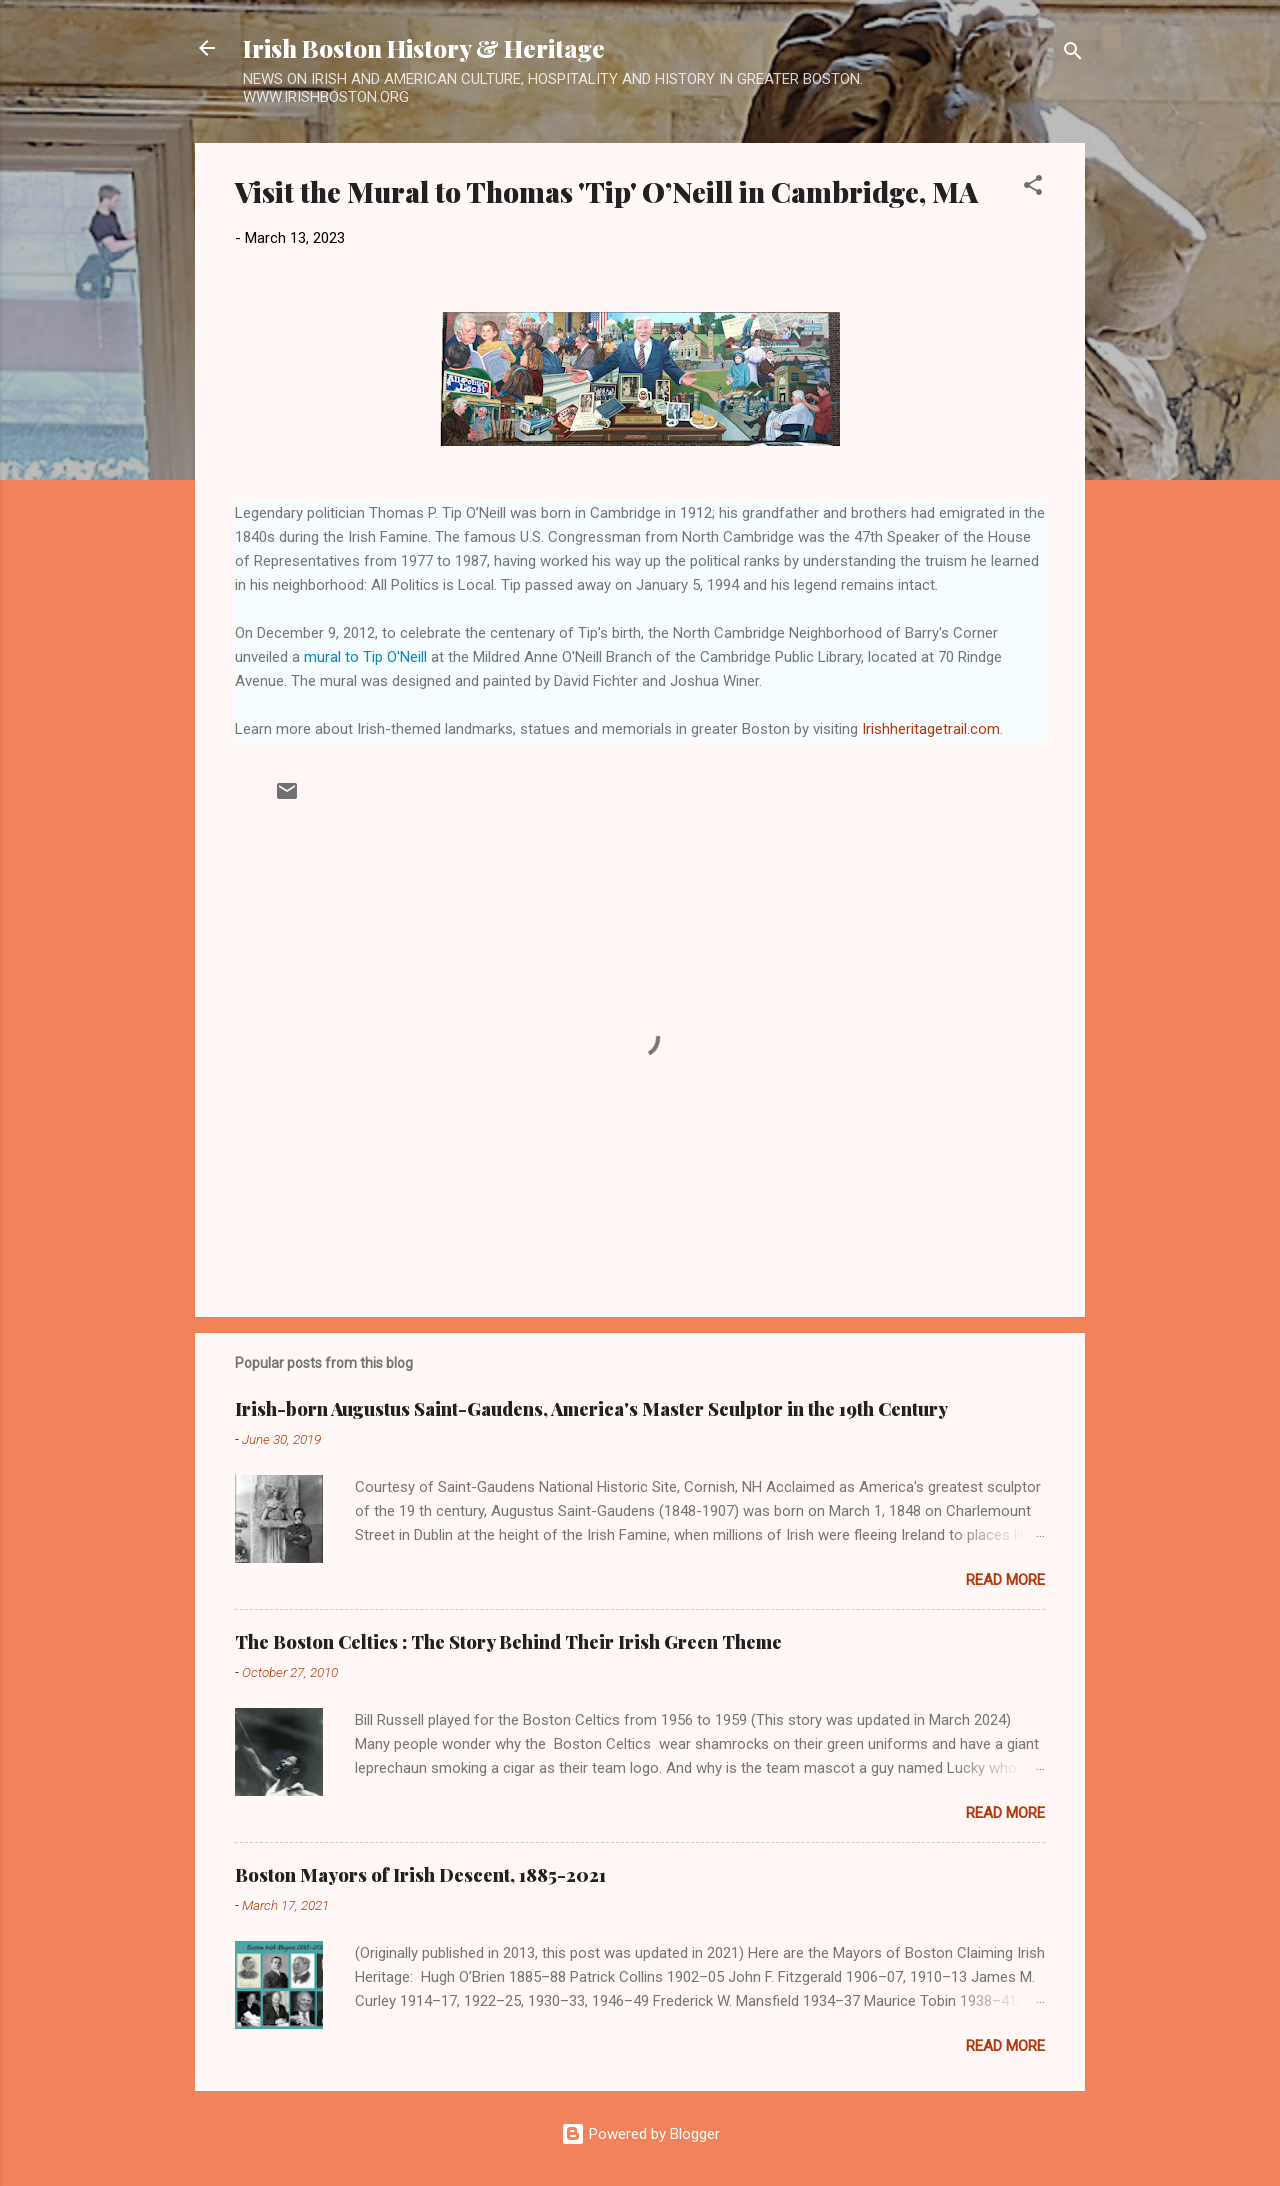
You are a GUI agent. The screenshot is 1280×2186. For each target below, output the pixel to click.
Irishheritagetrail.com (931, 729)
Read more (1005, 1580)
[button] (1033, 188)
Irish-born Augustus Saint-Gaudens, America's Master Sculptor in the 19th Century (591, 1409)
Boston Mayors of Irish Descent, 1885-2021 (420, 1875)
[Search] (1073, 54)
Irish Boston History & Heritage (424, 48)
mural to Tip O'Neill (365, 657)
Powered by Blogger (640, 2134)
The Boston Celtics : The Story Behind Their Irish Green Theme (508, 1642)
